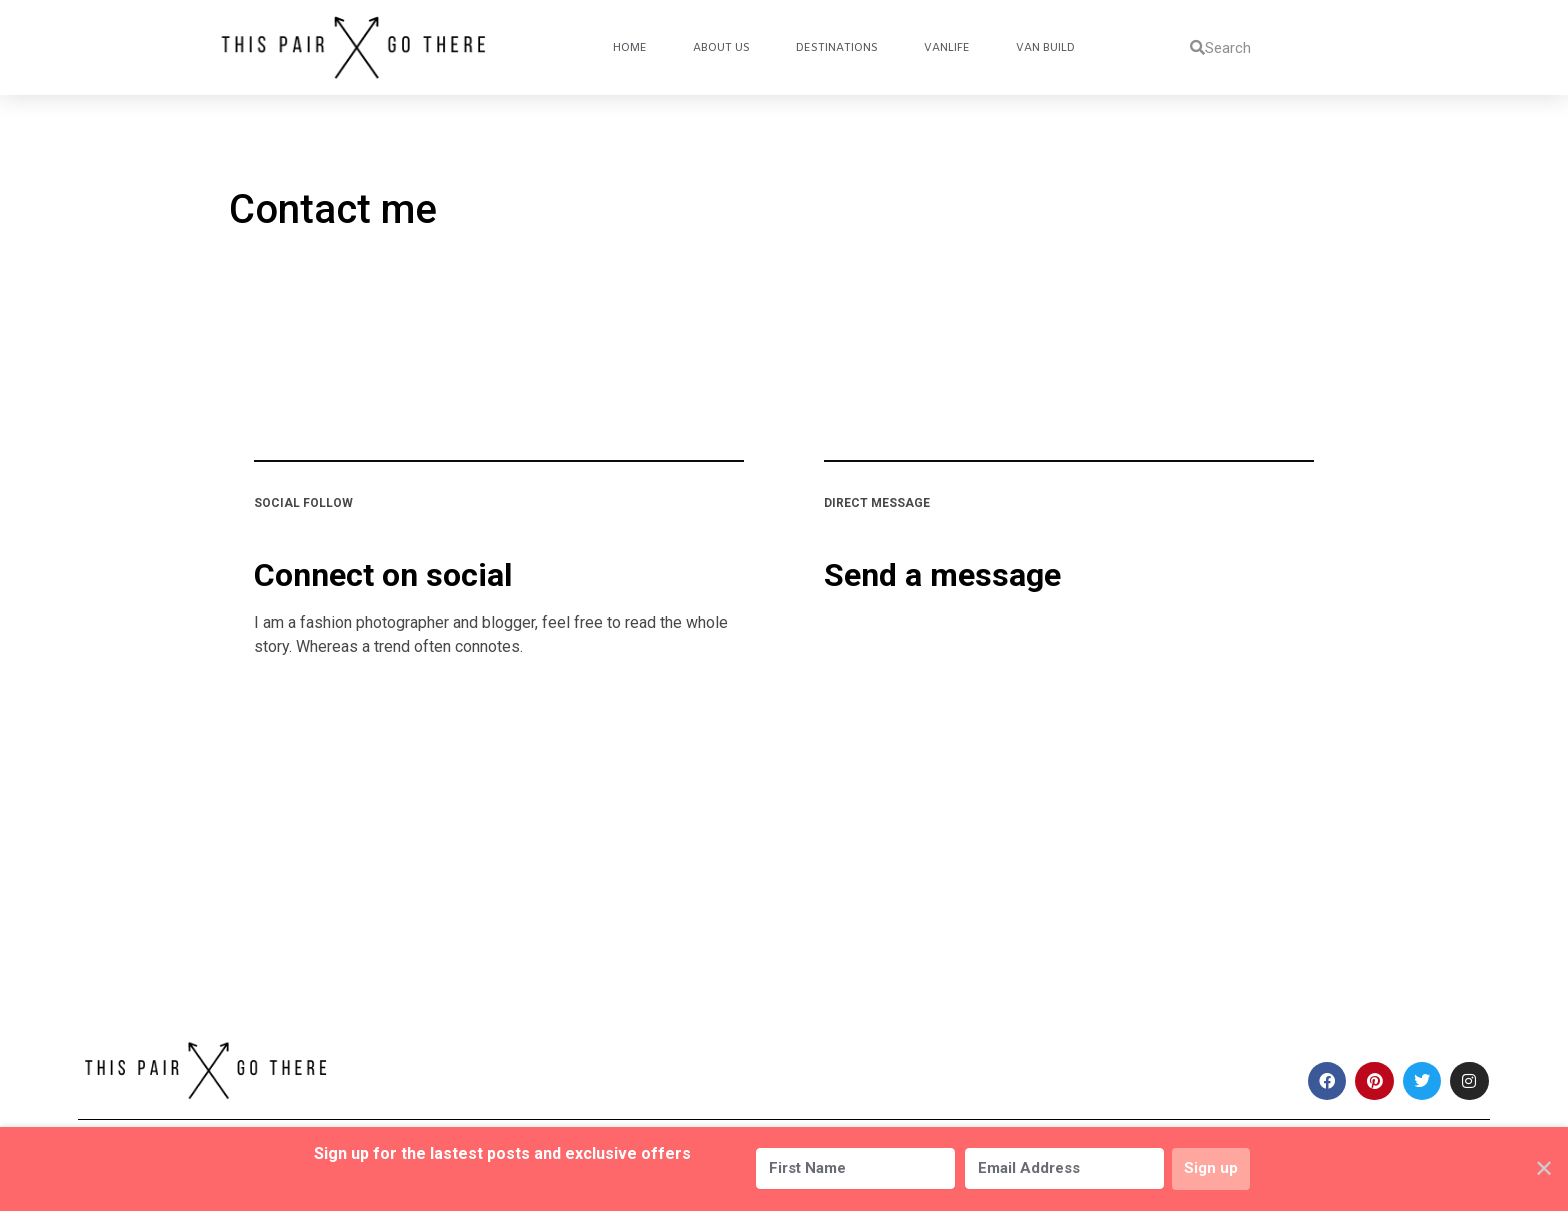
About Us (721, 48)
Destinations (837, 48)
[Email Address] (1061, 1168)
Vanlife (947, 48)
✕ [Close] (1544, 1169)
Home (630, 48)
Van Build (1045, 48)
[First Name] (852, 1168)
